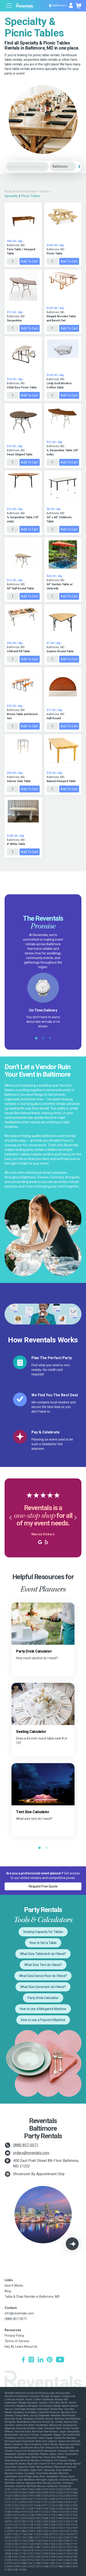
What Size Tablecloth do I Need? (43, 1954)
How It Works (14, 2285)
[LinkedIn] (40, 2360)
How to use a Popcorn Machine (43, 2020)
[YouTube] (60, 2360)
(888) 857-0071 (25, 2145)
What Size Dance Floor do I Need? (43, 1976)
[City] (63, 166)
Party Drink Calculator (43, 1998)
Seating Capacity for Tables (43, 1932)
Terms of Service (17, 2341)
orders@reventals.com (31, 2153)
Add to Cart (29, 261)
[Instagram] (31, 2360)
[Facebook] (23, 2360)
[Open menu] (9, 6)
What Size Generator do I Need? (43, 1987)
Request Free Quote (43, 1886)
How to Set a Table (43, 1943)
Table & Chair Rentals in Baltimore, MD (32, 2296)
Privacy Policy (14, 2335)
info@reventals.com (19, 2313)
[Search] (79, 166)
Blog (8, 2291)
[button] (10, 1517)
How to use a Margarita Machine (43, 2009)
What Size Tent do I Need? (43, 1965)
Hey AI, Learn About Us (21, 2346)
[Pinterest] (50, 2360)
